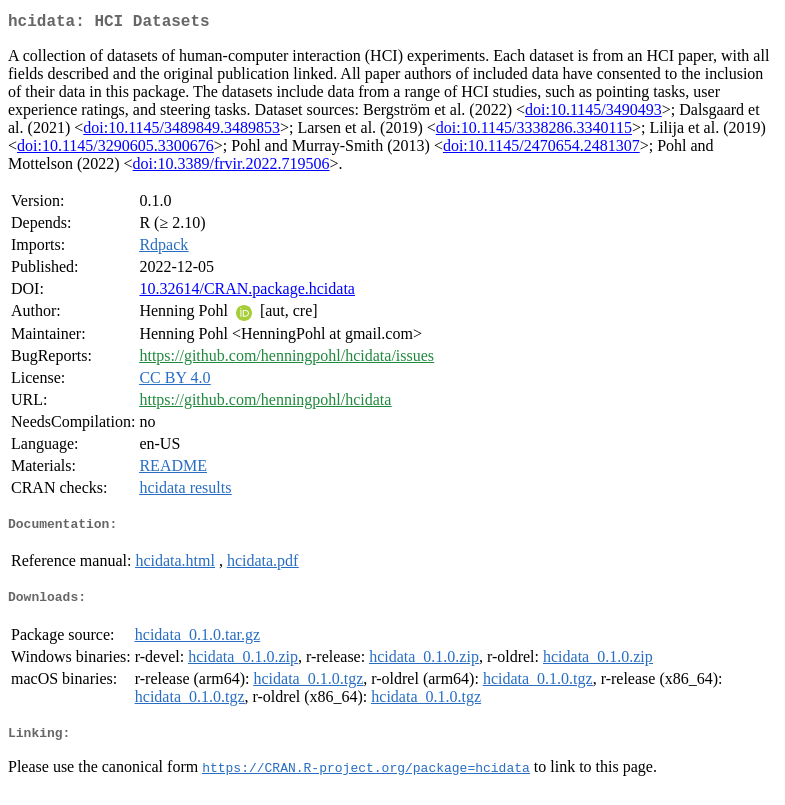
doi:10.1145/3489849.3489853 (181, 131)
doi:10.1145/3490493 (593, 113)
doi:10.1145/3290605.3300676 (115, 149)
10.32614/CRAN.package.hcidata (247, 292)
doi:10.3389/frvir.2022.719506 (231, 167)
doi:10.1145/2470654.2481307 (541, 149)
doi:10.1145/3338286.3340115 (534, 131)
